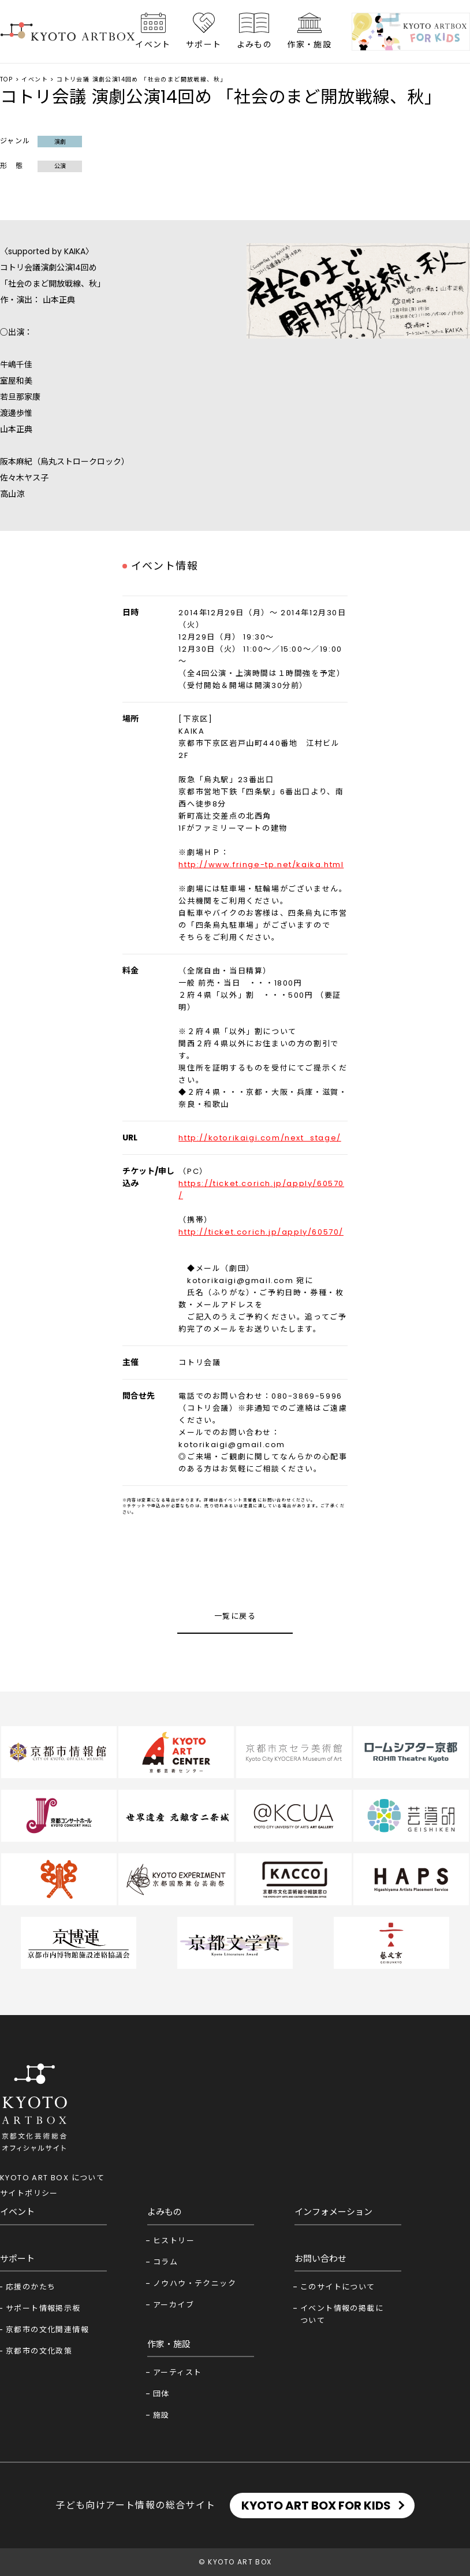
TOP (6, 79)
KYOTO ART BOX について (52, 2177)
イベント (153, 44)
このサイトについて (337, 2286)
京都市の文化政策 (39, 2350)
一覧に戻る (235, 1616)
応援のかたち (30, 2286)
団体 (161, 2393)
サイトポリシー (29, 2193)
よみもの (255, 44)
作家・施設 (309, 44)
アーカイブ (173, 2304)
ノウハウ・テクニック (194, 2283)
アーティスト (177, 2372)
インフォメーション (333, 2212)
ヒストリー (174, 2240)
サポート (204, 44)
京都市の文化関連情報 (47, 2329)
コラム (165, 2262)
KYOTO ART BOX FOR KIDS (316, 2505)
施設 (161, 2415)
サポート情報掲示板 (43, 2308)
